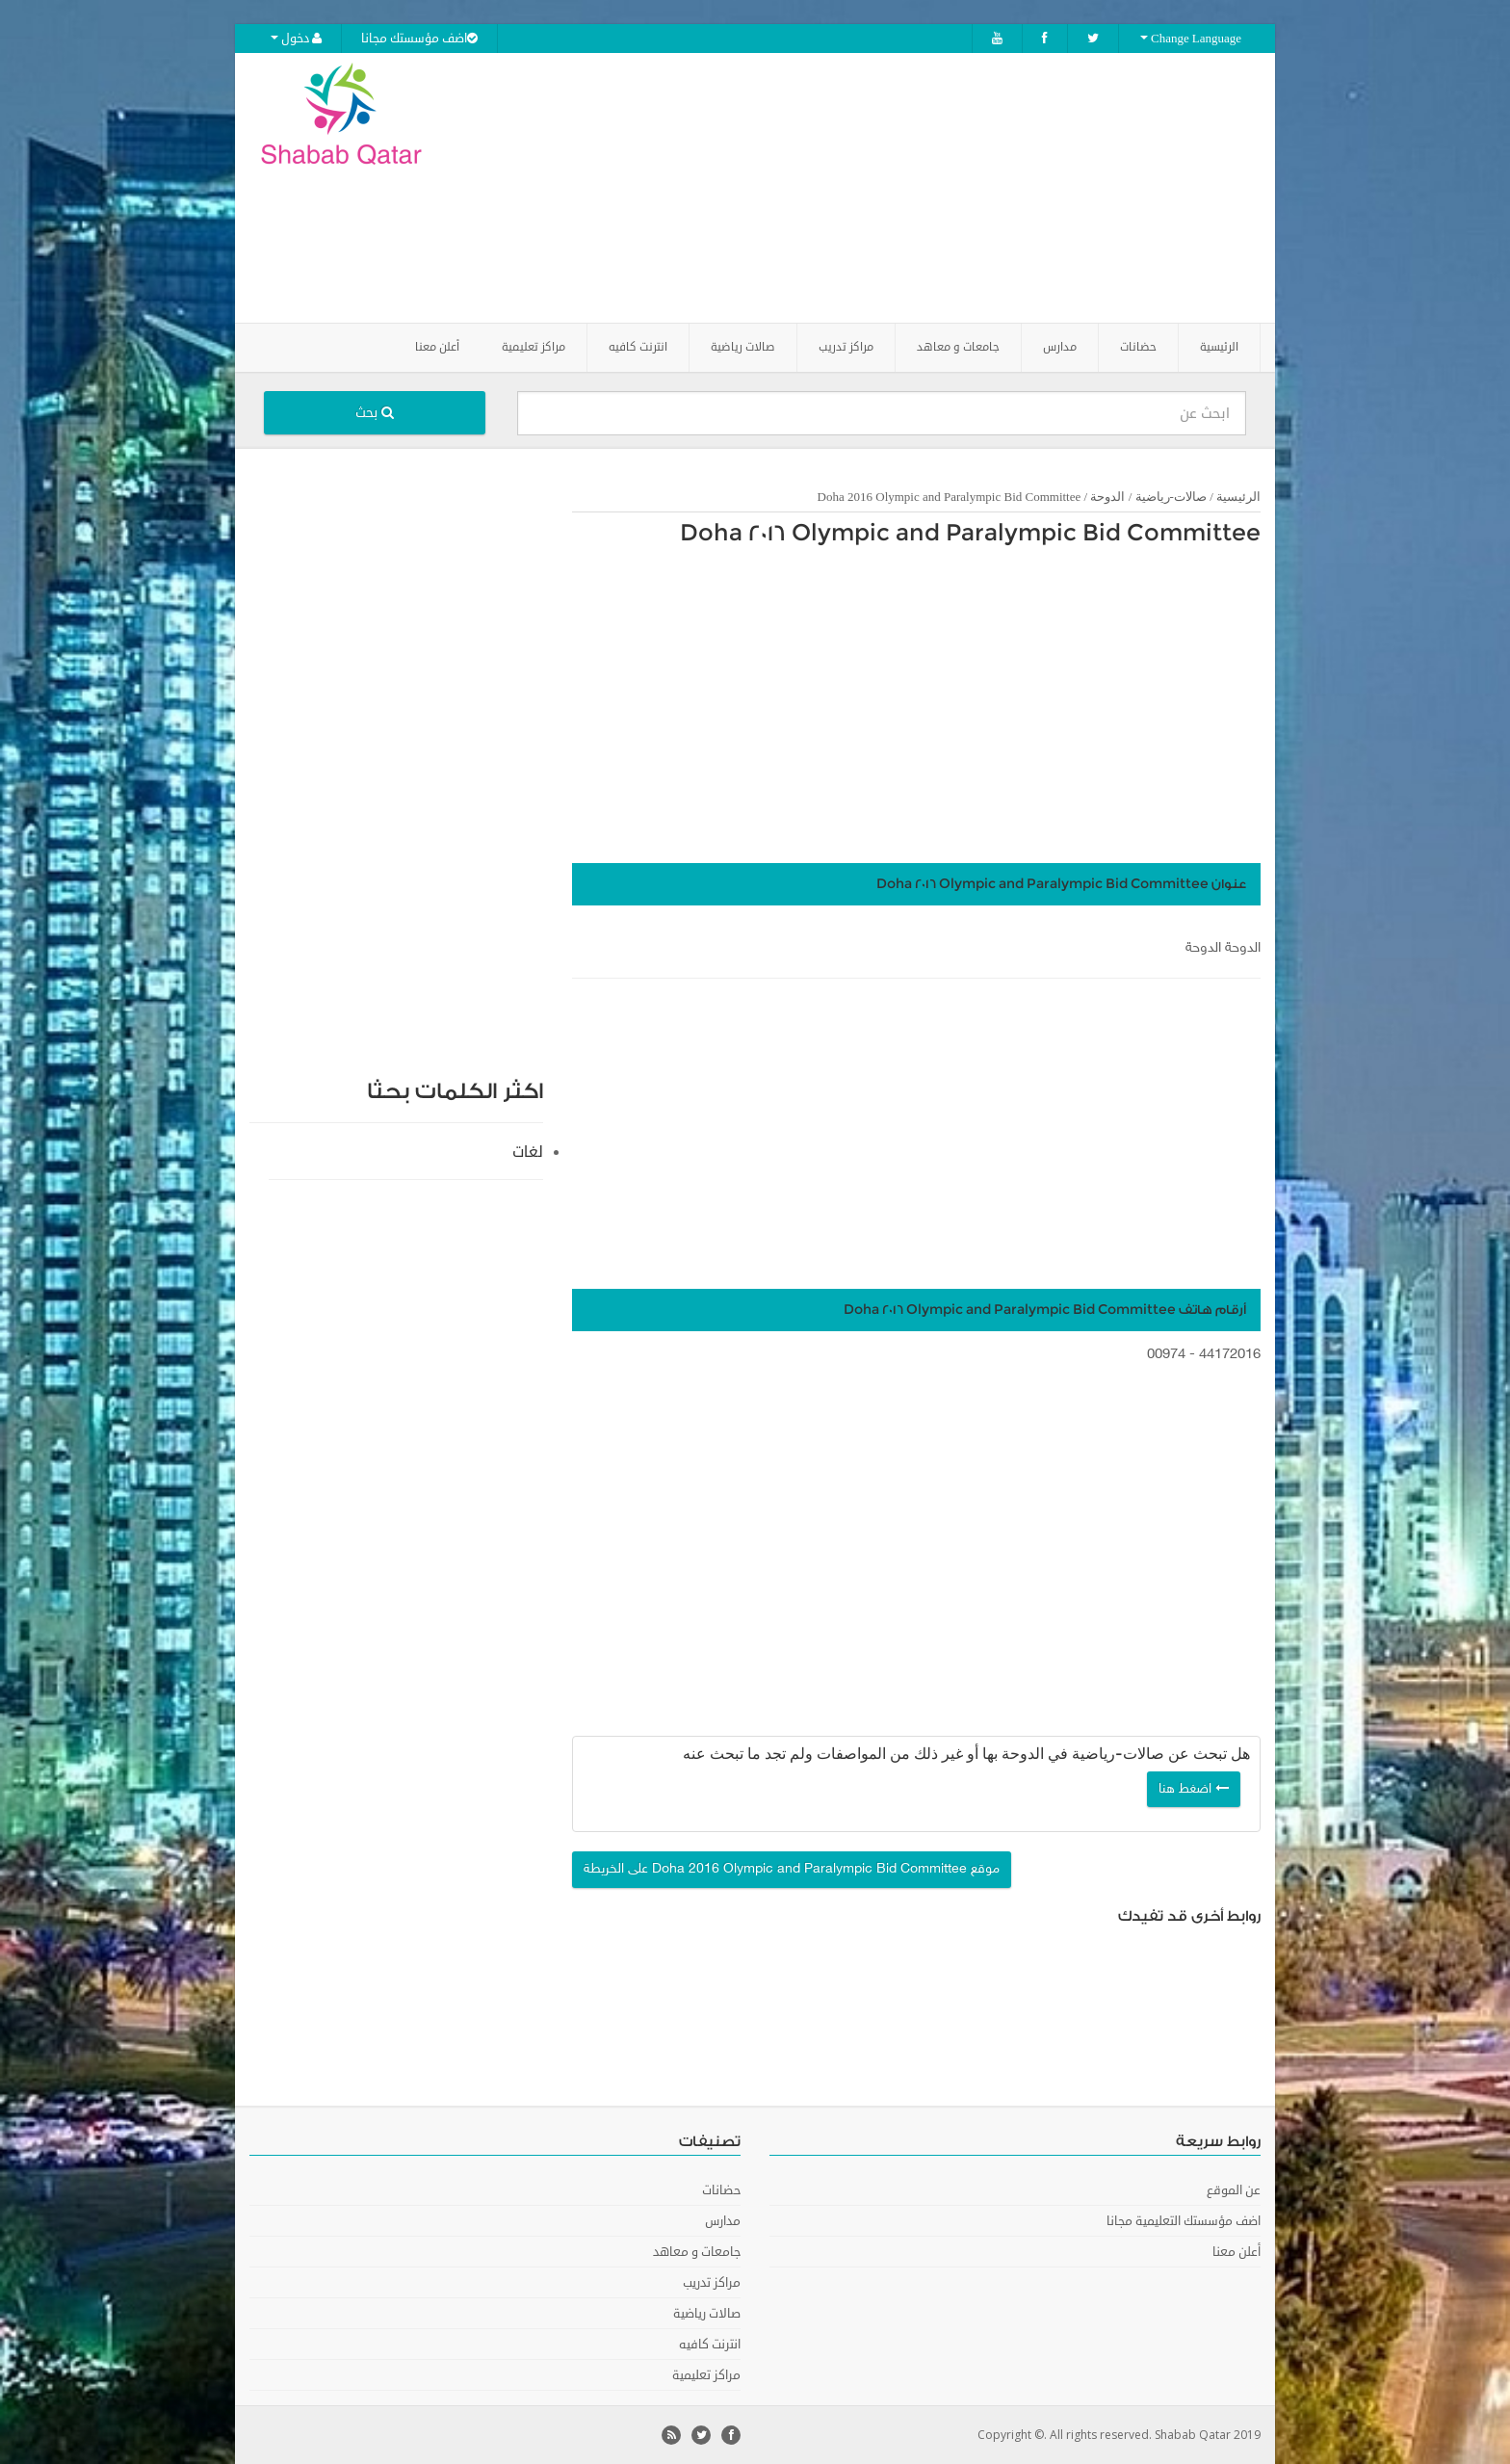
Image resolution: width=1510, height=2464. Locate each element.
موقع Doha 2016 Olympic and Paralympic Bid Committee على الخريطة (792, 1869)
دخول (296, 38)
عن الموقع (1234, 2190)
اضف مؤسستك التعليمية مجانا (1183, 2221)
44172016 (1230, 1355)
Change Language (1190, 38)
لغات (527, 1152)
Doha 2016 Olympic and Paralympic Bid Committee (970, 533)
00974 (1166, 1355)
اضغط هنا (1194, 1789)
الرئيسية (1219, 347)
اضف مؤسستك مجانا (419, 38)
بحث (374, 413)
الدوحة (1107, 496)
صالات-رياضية (1171, 496)
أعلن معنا (437, 347)
